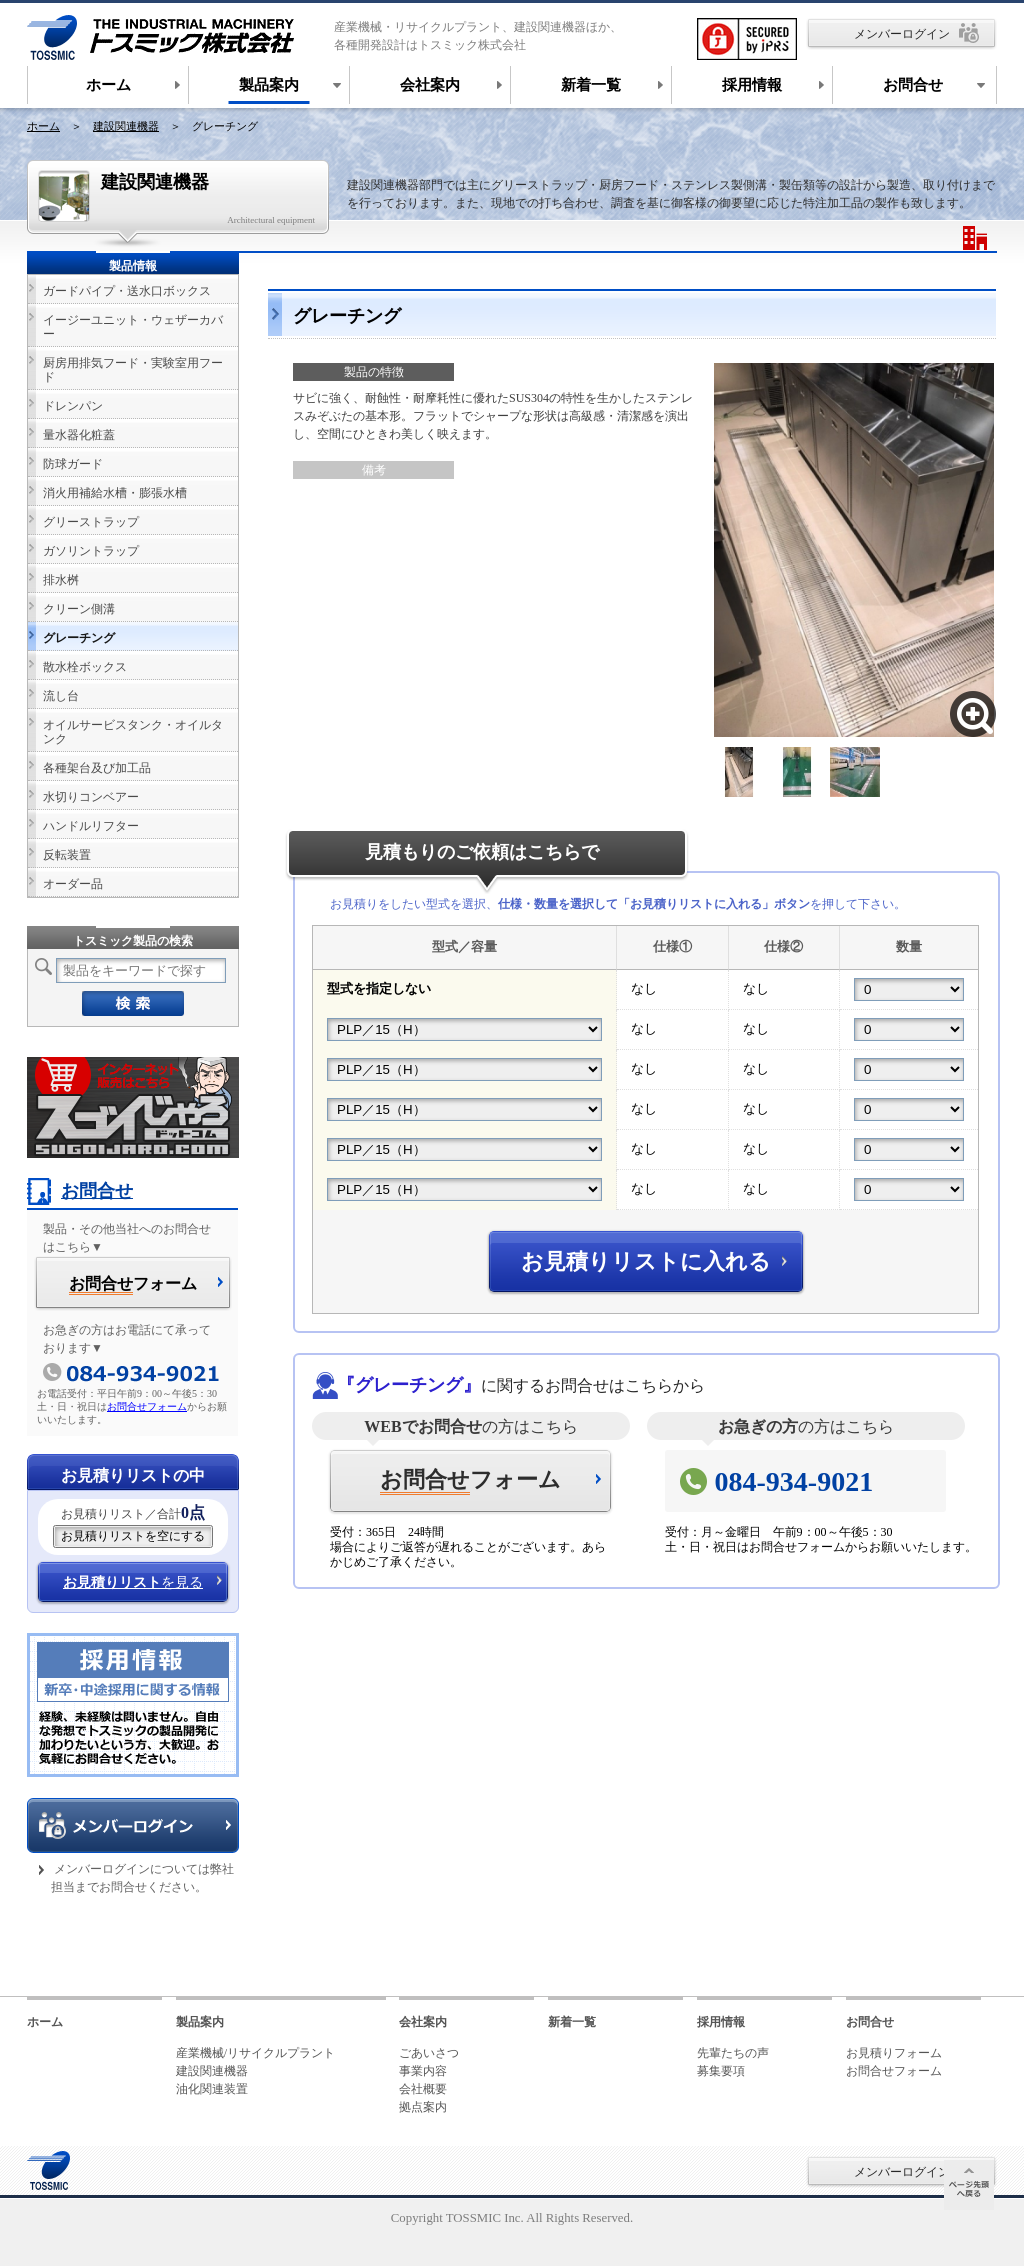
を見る (133, 1582)
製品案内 (200, 2022)
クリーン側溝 (79, 609)
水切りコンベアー (91, 797)
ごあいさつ (429, 2053)
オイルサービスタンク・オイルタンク (133, 732)
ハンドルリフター (91, 826)
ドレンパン (73, 406)
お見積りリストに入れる (646, 1261)
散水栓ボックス (85, 667)
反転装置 (67, 855)
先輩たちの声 (733, 2053)
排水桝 (61, 580)
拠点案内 (423, 2107)
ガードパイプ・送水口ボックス (127, 291)
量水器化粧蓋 (79, 435)
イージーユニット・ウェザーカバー (133, 327)
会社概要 (423, 2089)
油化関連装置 (212, 2089)
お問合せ (80, 1191)
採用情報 (721, 2022)
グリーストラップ (91, 522)
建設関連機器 (126, 126)
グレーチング (79, 638)
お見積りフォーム (894, 2053)
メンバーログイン (902, 34)
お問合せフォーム (147, 1406)
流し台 (61, 696)
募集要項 (721, 2071)
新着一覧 (572, 2022)
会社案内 (423, 2022)
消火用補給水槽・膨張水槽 (115, 493)
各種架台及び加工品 (97, 768)
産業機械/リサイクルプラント (255, 2053)
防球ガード (73, 464)
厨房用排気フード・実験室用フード (133, 370)
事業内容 (423, 2071)
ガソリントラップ (91, 551)
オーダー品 (73, 884)
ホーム (43, 126)
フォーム (470, 1481)
